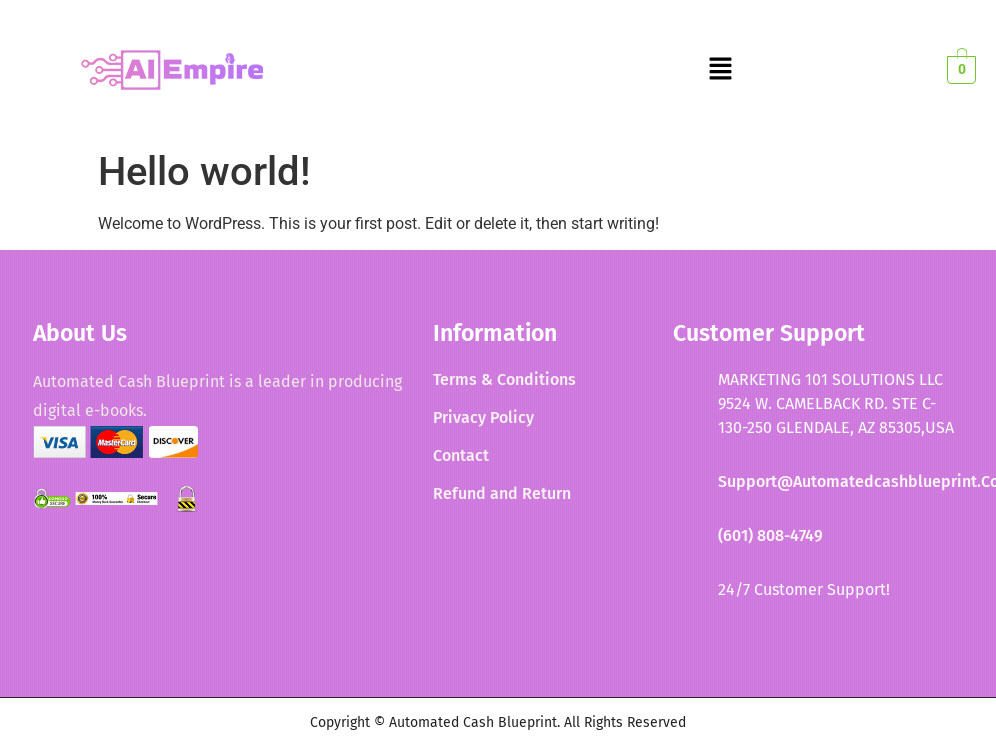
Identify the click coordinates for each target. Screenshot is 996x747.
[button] (720, 70)
